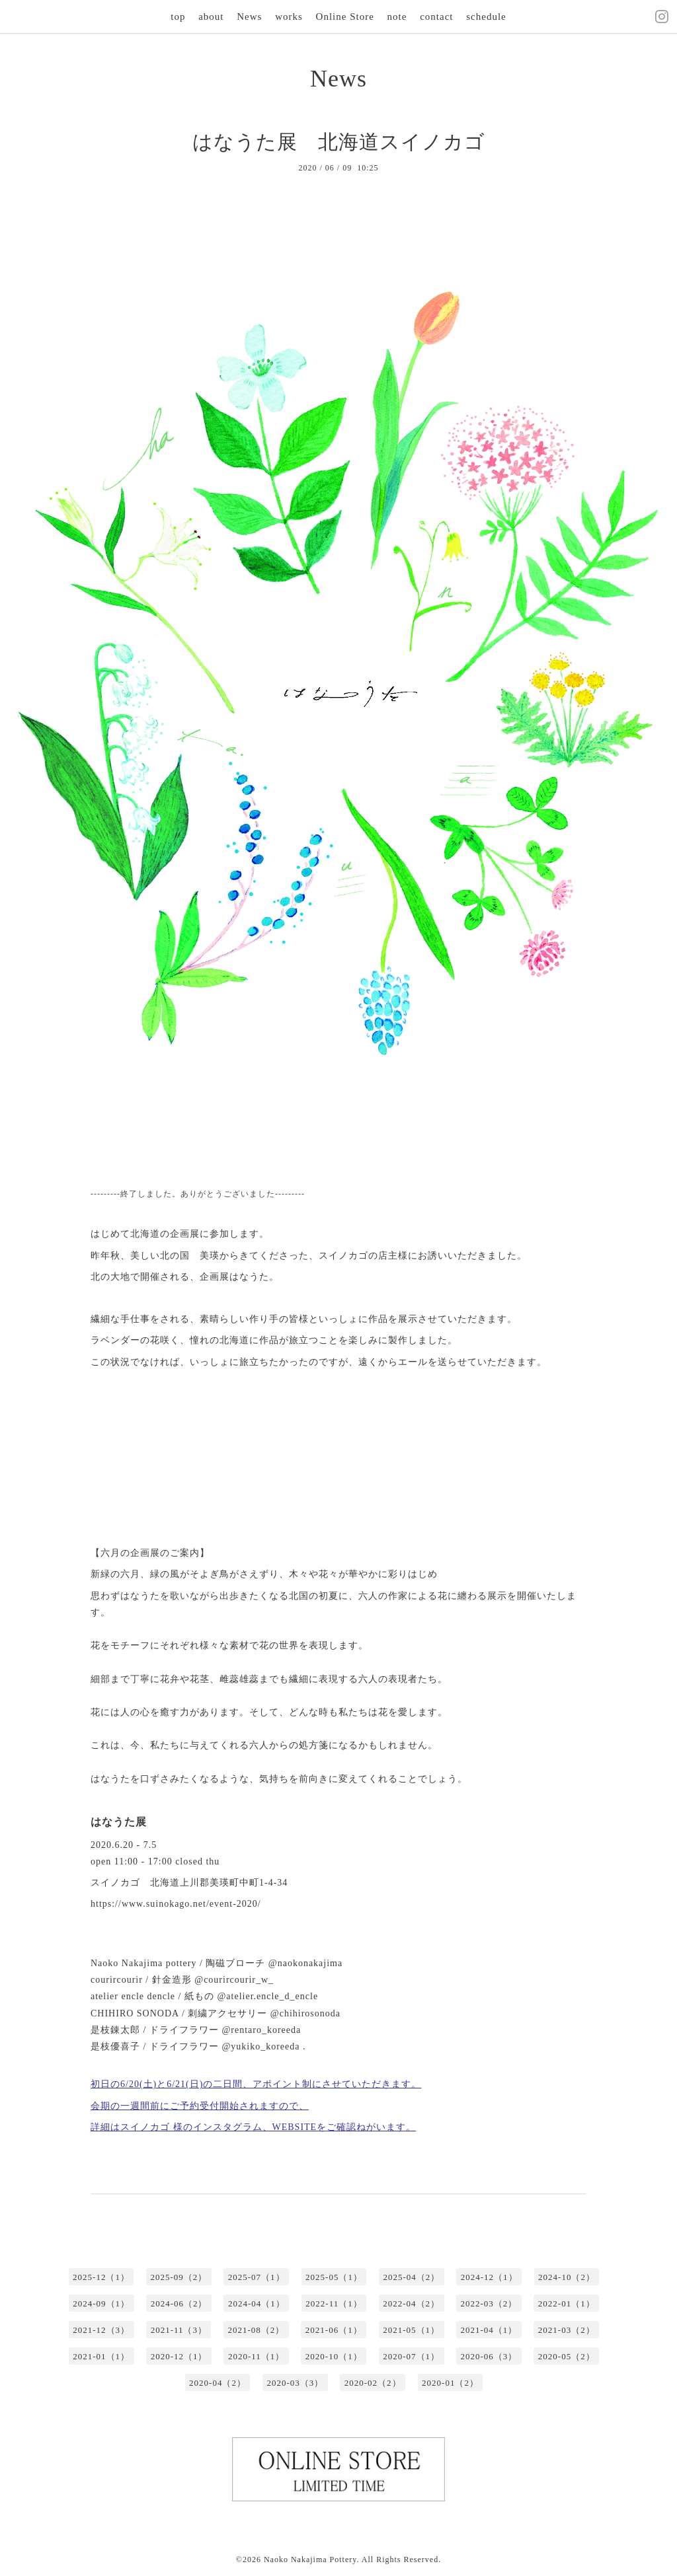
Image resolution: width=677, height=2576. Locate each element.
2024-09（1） (101, 2303)
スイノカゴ (115, 1883)
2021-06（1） (333, 2330)
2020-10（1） (333, 2356)
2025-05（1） (333, 2277)
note (397, 16)
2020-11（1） (256, 2356)
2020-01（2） (450, 2383)
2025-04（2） (411, 2277)
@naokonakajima (305, 1963)
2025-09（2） (178, 2277)
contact (436, 16)
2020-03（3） (294, 2383)
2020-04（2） (217, 2383)
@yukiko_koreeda (260, 2046)
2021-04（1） (489, 2330)
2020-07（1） (411, 2356)
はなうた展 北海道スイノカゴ (338, 142)
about (210, 16)
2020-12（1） (179, 2356)
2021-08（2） (255, 2330)
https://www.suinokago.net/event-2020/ (176, 1904)
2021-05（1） (411, 2330)
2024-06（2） (179, 2303)
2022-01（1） (566, 2303)
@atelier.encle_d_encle (267, 1996)
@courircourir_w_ (234, 1980)
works (289, 16)
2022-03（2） (489, 2303)
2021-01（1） (101, 2356)
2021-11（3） (179, 2330)
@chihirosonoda (305, 2013)
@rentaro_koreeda (261, 2030)
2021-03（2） (566, 2330)
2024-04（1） (256, 2303)
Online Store (345, 16)
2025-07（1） (256, 2277)
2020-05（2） (566, 2356)
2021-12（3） (101, 2330)
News (249, 16)
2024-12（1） (489, 2277)
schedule (486, 16)
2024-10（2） (566, 2277)
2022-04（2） (411, 2303)
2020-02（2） (372, 2383)
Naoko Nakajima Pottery (310, 2559)
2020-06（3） (489, 2356)
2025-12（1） (101, 2277)
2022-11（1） (333, 2303)
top (178, 16)
